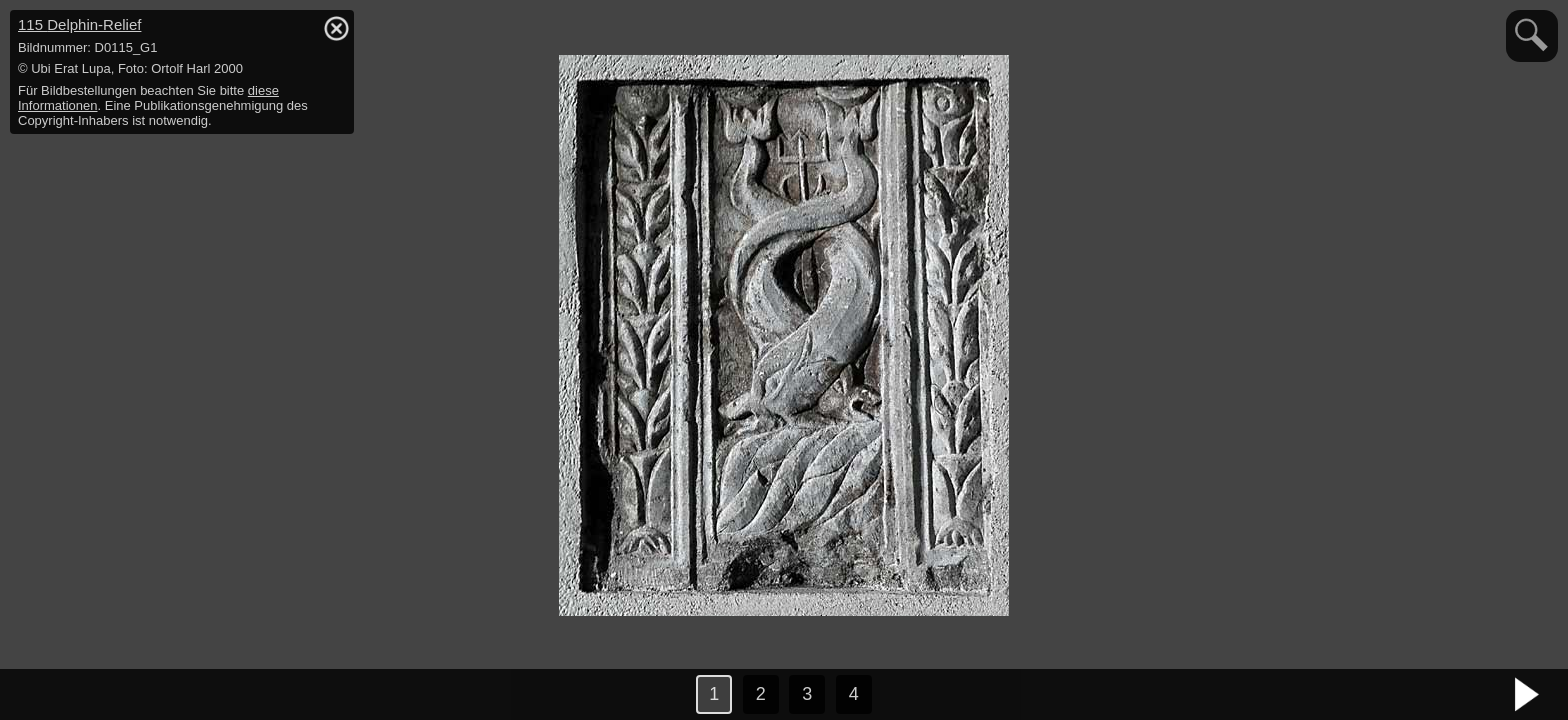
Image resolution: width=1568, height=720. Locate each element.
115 (79, 24)
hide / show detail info (336, 28)
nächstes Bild (1528, 695)
